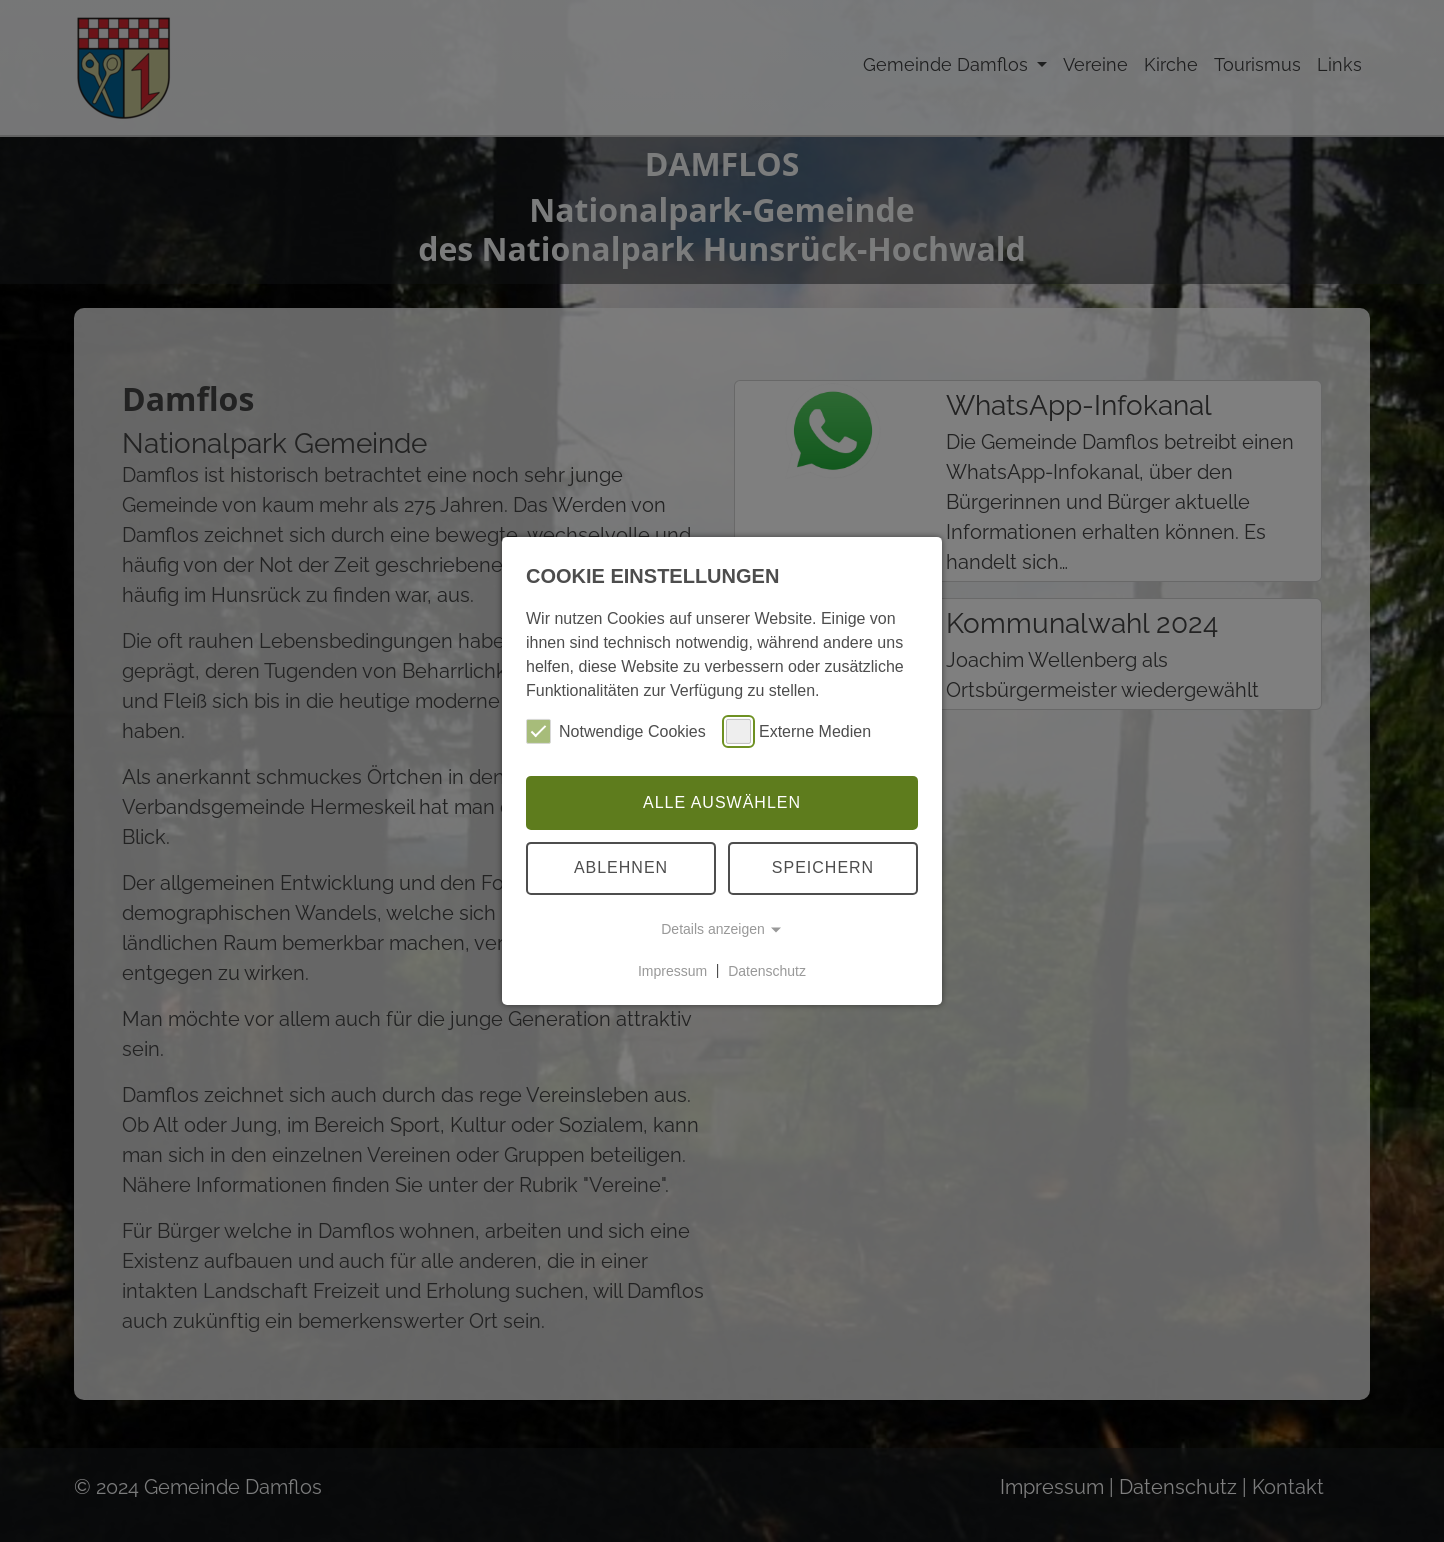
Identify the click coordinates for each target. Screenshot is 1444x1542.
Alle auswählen (722, 802)
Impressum (672, 970)
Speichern (823, 867)
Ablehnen (621, 867)
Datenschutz (767, 970)
